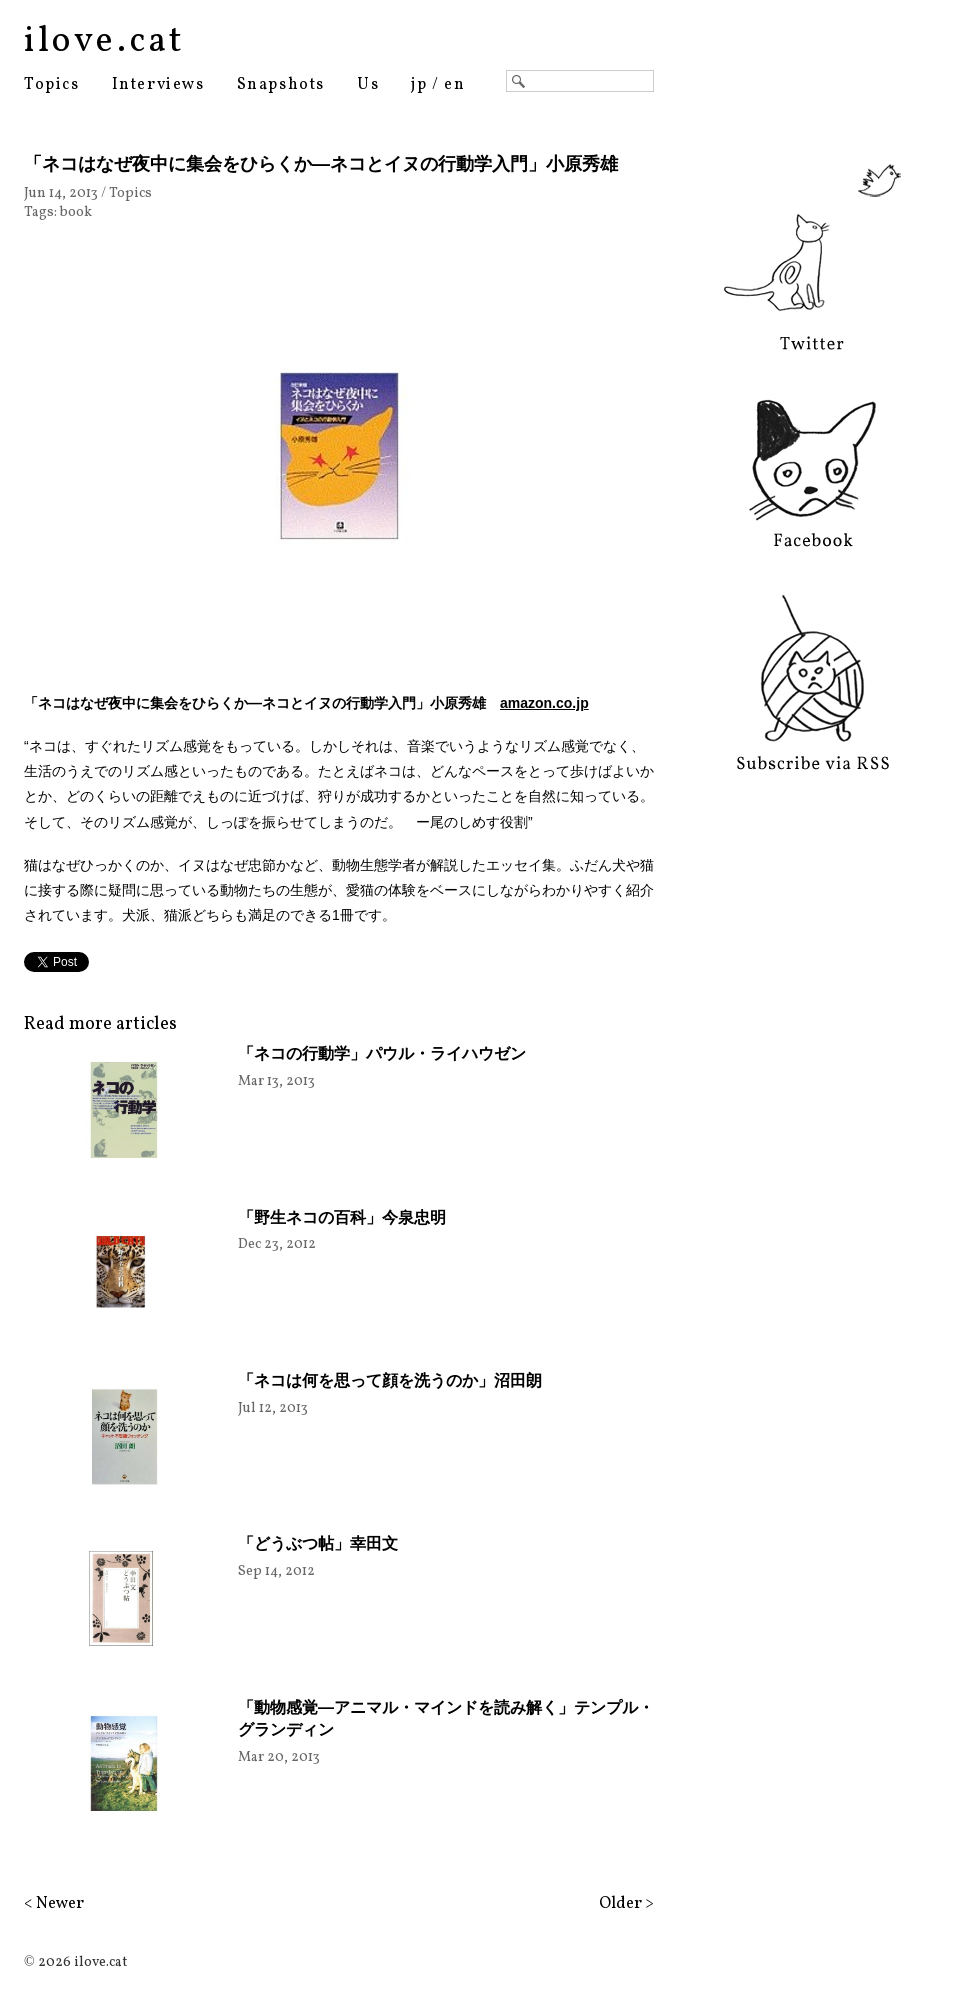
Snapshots (281, 85)
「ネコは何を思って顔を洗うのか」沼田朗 (390, 1380)
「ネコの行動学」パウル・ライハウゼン (382, 1053)
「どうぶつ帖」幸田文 (318, 1543)
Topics (52, 85)
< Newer (54, 1904)
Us (368, 85)
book (76, 212)
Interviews (158, 85)
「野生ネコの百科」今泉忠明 (342, 1217)
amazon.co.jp (544, 703)
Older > (626, 1904)
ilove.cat (104, 42)
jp (419, 85)
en (454, 85)
